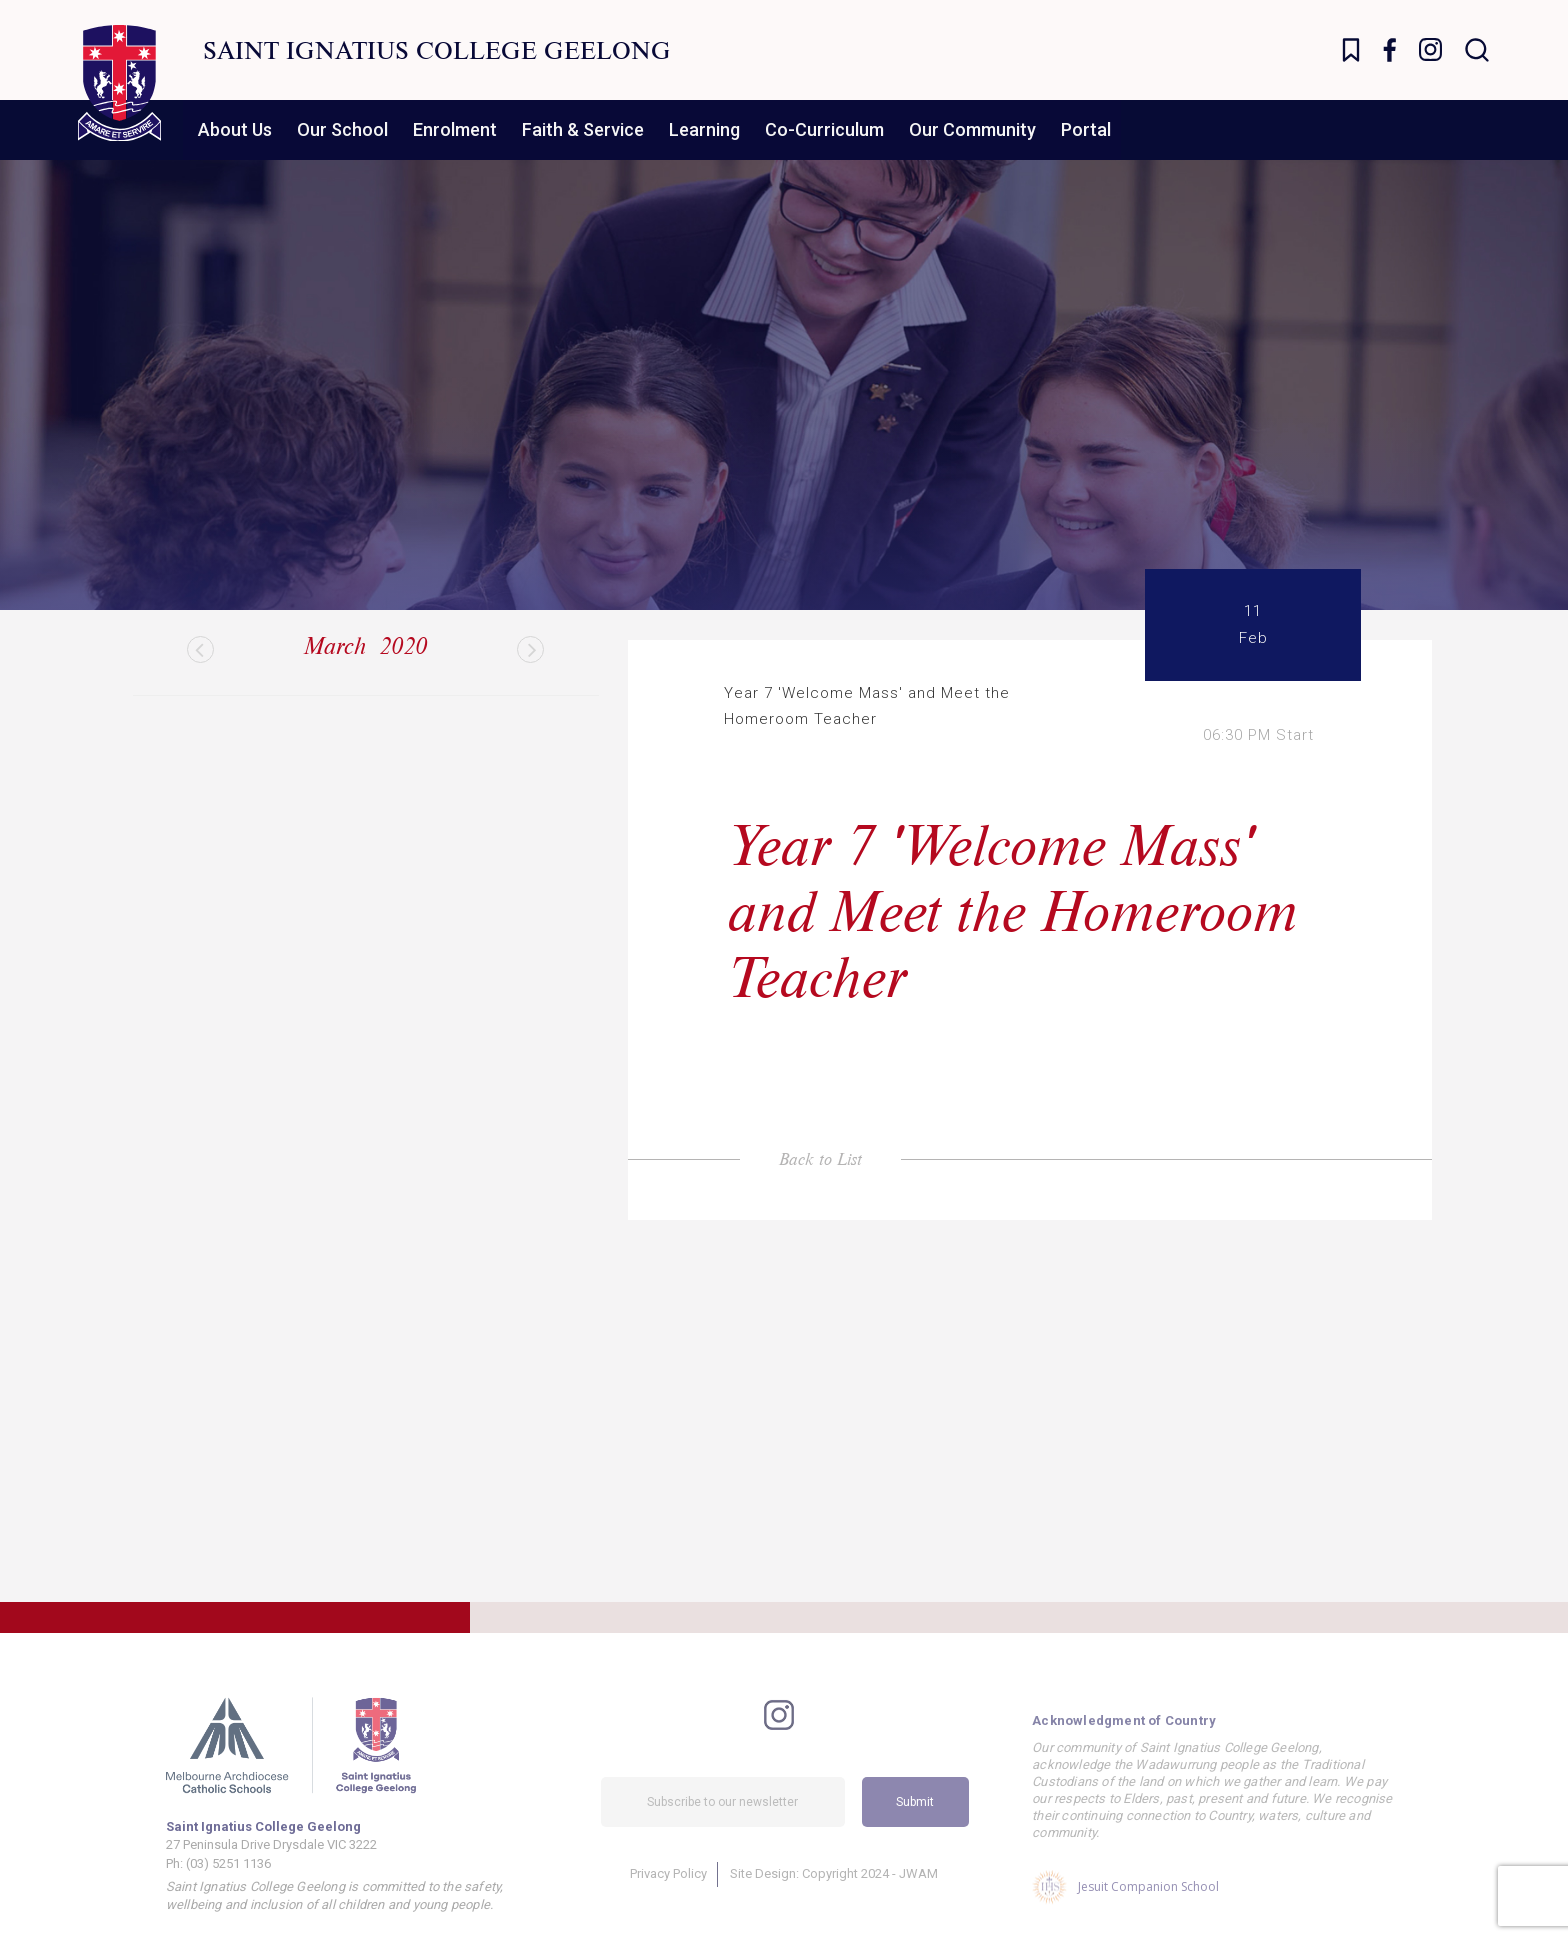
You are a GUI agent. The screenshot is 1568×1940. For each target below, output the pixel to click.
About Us (235, 129)
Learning (704, 129)
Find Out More (420, 1507)
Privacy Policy (668, 1892)
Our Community (972, 129)
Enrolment (455, 129)
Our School (342, 129)
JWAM (918, 1892)
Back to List (820, 1158)
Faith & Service (583, 129)
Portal (1086, 129)
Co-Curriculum (824, 129)
